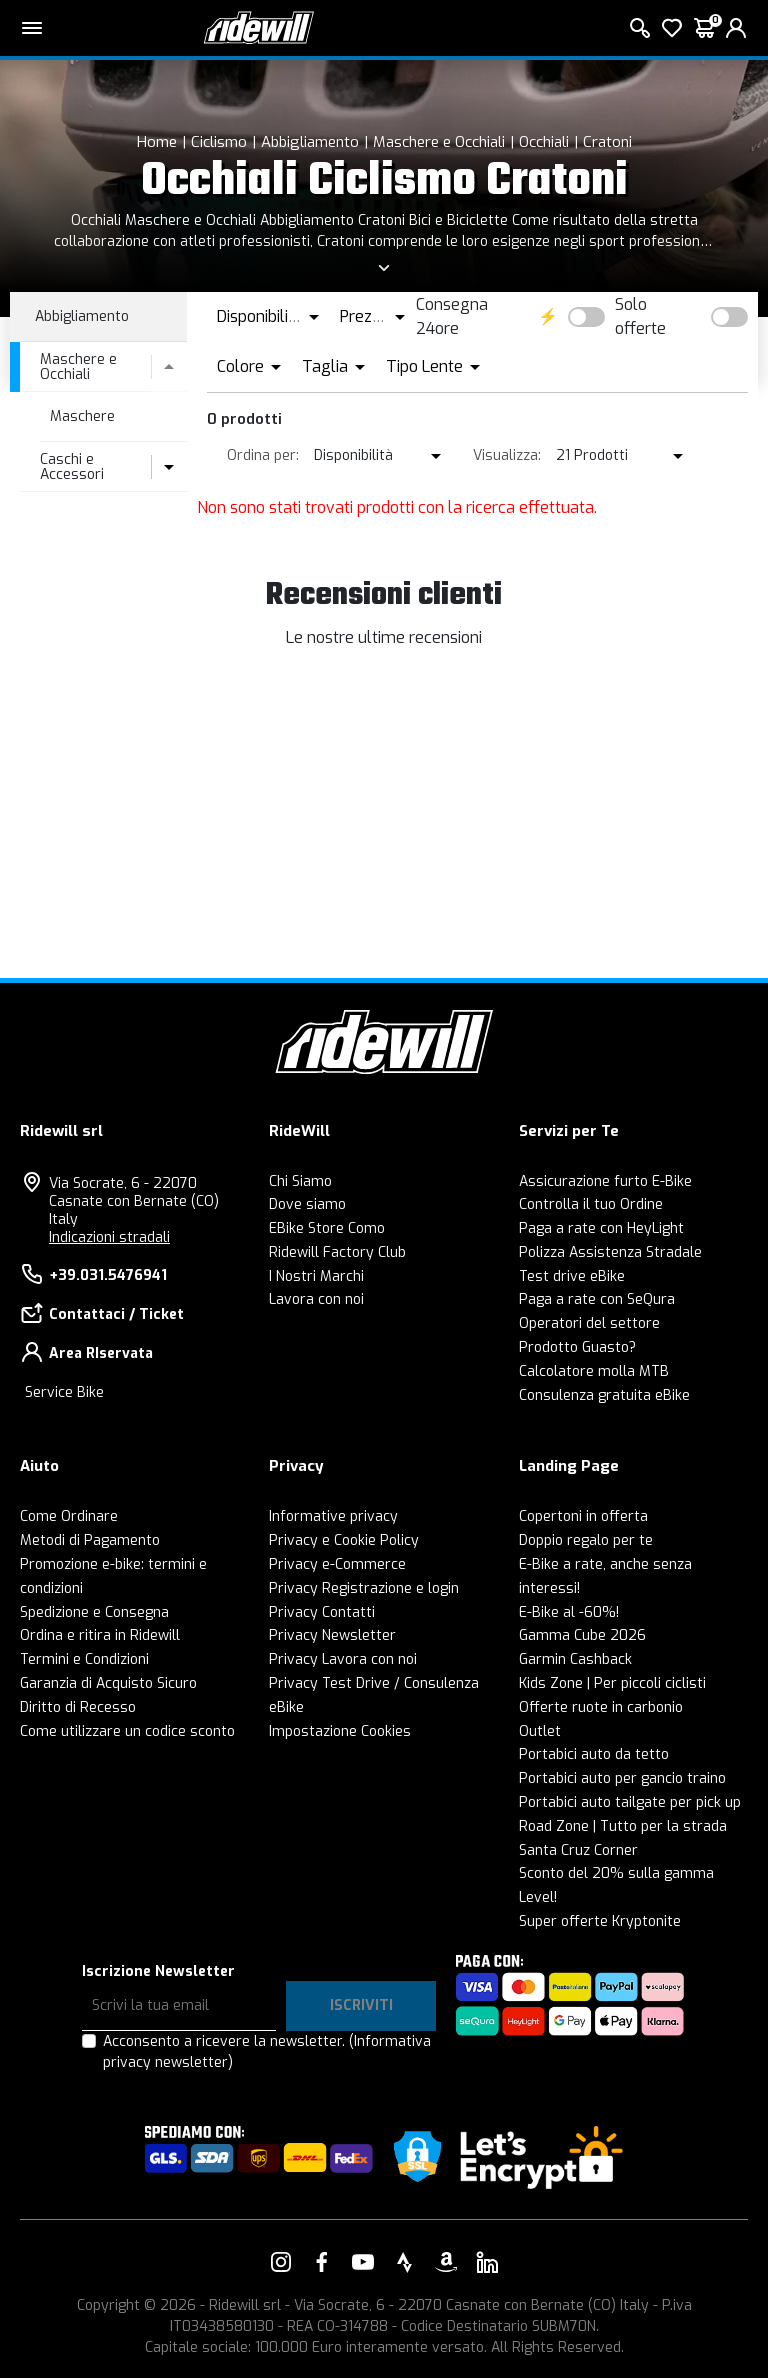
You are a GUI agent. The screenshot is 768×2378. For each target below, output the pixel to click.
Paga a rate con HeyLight (601, 1228)
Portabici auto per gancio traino (622, 1778)
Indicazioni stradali (109, 1237)
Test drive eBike (572, 1276)
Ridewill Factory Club (337, 1252)
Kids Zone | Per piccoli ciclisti (612, 1683)
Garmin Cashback (575, 1659)
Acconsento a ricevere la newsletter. (267, 2052)
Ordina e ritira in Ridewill (100, 1635)
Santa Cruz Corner (578, 1850)
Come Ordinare (69, 1516)
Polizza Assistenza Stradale (610, 1252)
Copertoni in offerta (583, 1516)
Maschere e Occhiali (439, 142)
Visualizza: (507, 455)
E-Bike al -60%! (569, 1612)
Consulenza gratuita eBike (604, 1395)
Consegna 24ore (452, 316)
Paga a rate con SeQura (597, 1299)
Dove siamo (307, 1204)
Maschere (82, 416)
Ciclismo (219, 142)
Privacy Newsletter (332, 1635)
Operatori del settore (589, 1323)
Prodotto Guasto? (577, 1347)
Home (157, 142)
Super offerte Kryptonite (600, 1921)
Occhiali (544, 142)
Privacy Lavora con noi (343, 1659)
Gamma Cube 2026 (582, 1635)
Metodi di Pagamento (90, 1540)
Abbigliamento (310, 142)
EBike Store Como (327, 1228)
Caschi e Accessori (72, 467)
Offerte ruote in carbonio (601, 1707)
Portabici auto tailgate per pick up (630, 1802)
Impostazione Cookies (340, 1731)
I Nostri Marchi (316, 1276)
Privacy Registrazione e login (364, 1588)
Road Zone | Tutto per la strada (623, 1826)
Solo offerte (640, 316)
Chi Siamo (300, 1181)
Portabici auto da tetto (594, 1754)
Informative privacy (333, 1516)
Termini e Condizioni (84, 1659)
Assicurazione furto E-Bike (605, 1181)
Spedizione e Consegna (94, 1612)
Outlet (540, 1731)
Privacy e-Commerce (337, 1564)
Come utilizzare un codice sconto (127, 1731)
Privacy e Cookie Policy (344, 1540)
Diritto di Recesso (78, 1707)
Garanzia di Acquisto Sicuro (108, 1683)
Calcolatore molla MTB (594, 1371)
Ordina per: (263, 455)
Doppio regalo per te (586, 1540)
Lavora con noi (316, 1299)
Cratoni (607, 142)
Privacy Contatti (322, 1612)
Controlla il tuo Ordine (591, 1204)
